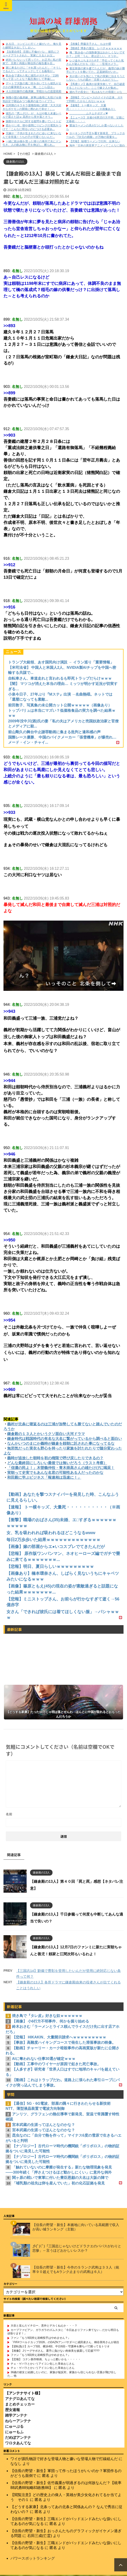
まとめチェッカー (20, 2405)
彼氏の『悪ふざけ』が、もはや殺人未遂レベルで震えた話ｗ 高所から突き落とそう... (32, 115)
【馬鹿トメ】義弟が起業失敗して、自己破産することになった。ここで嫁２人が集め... (95, 85)
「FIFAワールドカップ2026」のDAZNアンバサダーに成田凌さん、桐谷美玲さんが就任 (65, 2343)
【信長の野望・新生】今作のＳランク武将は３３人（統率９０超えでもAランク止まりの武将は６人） (75, 2270)
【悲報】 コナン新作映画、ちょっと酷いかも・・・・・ (46, 2360)
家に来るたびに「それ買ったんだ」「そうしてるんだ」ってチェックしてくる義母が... (32, 69)
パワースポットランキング (32, 2559)
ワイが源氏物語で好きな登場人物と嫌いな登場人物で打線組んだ (64, 2460)
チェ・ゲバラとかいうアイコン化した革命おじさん (42, 2364)
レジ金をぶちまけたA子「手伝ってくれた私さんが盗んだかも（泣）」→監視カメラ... (95, 62)
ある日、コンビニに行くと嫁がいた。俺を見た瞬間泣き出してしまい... (32, 45)
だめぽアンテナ (18, 2438)
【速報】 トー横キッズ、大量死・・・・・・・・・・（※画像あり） (91, 107)
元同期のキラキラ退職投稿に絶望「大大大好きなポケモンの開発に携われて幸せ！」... (32, 107)
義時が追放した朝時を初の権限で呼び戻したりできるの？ (55, 1458)
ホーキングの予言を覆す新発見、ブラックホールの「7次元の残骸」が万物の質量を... (95, 135)
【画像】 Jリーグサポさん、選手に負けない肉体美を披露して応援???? (55, 2351)
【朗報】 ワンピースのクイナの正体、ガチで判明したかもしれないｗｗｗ (94, 99)
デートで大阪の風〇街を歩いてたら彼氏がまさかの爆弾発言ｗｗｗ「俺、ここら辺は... (32, 85)
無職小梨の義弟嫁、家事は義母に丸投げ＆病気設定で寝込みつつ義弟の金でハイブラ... (32, 99)
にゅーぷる (14, 2427)
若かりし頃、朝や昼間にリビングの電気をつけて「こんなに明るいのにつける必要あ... (32, 127)
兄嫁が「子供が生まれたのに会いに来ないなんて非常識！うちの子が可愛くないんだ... (32, 135)
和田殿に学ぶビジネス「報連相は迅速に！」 (44, 1477)
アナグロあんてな (20, 2400)
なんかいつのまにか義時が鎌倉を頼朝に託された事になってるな (61, 1443)
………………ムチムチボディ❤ (88, 113)
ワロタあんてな (18, 2444)
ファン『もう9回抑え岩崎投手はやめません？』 (41, 2338)
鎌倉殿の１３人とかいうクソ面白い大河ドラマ (46, 1434)
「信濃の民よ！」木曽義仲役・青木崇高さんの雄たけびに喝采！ (61, 1468)
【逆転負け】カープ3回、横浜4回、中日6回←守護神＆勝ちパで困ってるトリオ (60, 2347)
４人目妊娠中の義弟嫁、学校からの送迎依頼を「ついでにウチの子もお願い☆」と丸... (32, 93)
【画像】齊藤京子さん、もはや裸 (90, 44)
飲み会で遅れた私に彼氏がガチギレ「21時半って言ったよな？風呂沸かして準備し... (31, 77)
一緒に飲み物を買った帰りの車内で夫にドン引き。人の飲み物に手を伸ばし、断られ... (32, 143)
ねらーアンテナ (18, 2422)
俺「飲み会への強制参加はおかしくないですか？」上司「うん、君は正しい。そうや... (95, 54)
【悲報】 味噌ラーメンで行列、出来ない (94, 141)
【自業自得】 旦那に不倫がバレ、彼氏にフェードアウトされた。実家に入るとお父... (31, 53)
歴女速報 (12, 2411)
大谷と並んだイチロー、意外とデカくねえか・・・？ (44, 2326)
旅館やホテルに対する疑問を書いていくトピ (33, 121)
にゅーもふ (14, 2433)
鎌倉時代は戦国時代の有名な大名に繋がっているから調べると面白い (64, 1439)
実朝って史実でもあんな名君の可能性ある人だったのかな (55, 1473)
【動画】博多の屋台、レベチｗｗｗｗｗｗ (95, 48)
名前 (9, 1814)
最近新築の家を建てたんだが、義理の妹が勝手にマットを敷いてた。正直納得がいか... (95, 70)
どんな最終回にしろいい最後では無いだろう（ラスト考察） (57, 1463)
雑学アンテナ (16, 2416)
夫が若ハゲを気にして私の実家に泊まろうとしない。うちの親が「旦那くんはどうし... (95, 78)
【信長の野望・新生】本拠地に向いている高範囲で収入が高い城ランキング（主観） (75, 2228)
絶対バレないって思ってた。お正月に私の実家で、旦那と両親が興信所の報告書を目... (32, 61)
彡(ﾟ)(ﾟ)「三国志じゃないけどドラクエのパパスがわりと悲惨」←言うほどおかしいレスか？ (76, 2249)
